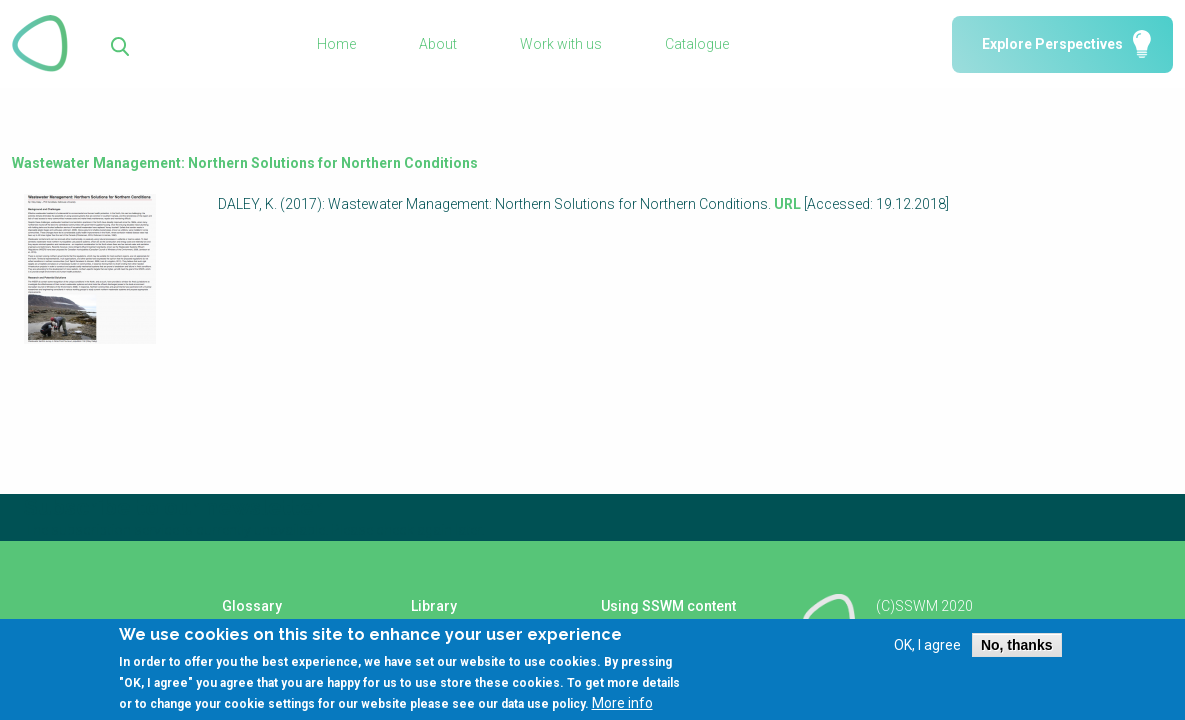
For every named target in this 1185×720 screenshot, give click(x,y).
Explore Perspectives (1052, 44)
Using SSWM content (668, 606)
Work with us (561, 44)
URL (787, 204)
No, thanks (1017, 655)
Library (434, 606)
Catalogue (697, 44)
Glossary (252, 606)
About (438, 44)
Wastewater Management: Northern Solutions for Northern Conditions (245, 163)
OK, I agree (927, 655)
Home (336, 44)
